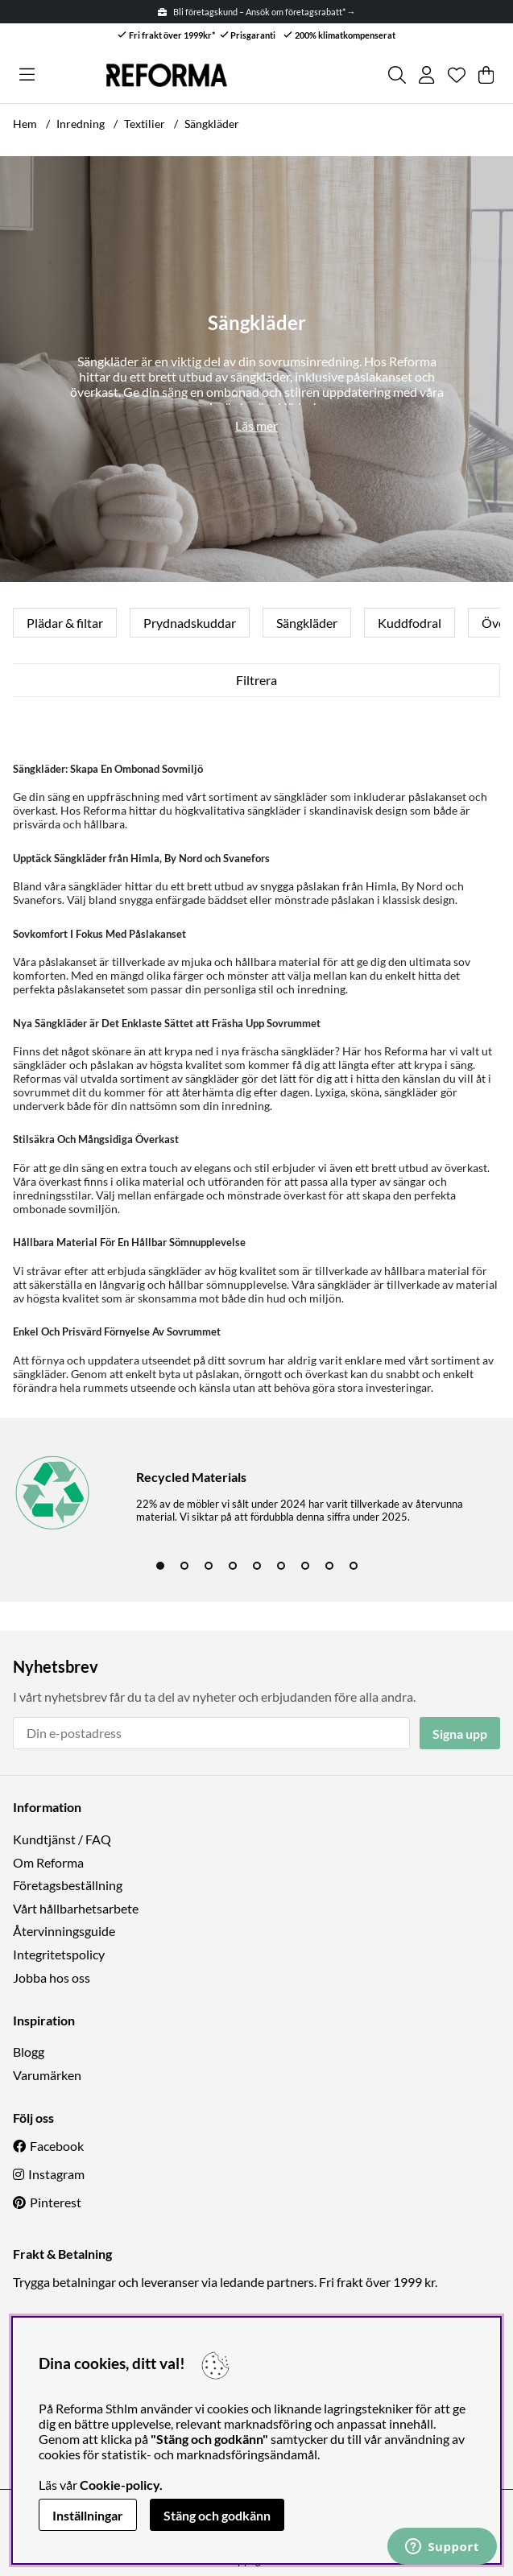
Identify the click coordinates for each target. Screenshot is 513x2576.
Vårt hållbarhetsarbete (76, 1908)
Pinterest (55, 2202)
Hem (25, 123)
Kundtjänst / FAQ (62, 1839)
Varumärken (47, 2075)
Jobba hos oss (51, 1977)
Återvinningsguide (64, 1930)
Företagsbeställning (67, 1885)
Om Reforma (48, 1862)
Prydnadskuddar (189, 622)
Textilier (144, 123)
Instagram (56, 2174)
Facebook (57, 2145)
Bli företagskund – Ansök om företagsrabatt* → (257, 11)
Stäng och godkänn (217, 2515)
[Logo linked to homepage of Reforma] (166, 75)
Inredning (80, 123)
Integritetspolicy (59, 1954)
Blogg (28, 2051)
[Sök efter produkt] (397, 75)
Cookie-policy (119, 2484)
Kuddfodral (409, 622)
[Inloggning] (426, 75)
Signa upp (459, 1733)
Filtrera (256, 679)
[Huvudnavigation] (27, 75)
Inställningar (87, 2515)
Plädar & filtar (65, 622)
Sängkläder (211, 123)
